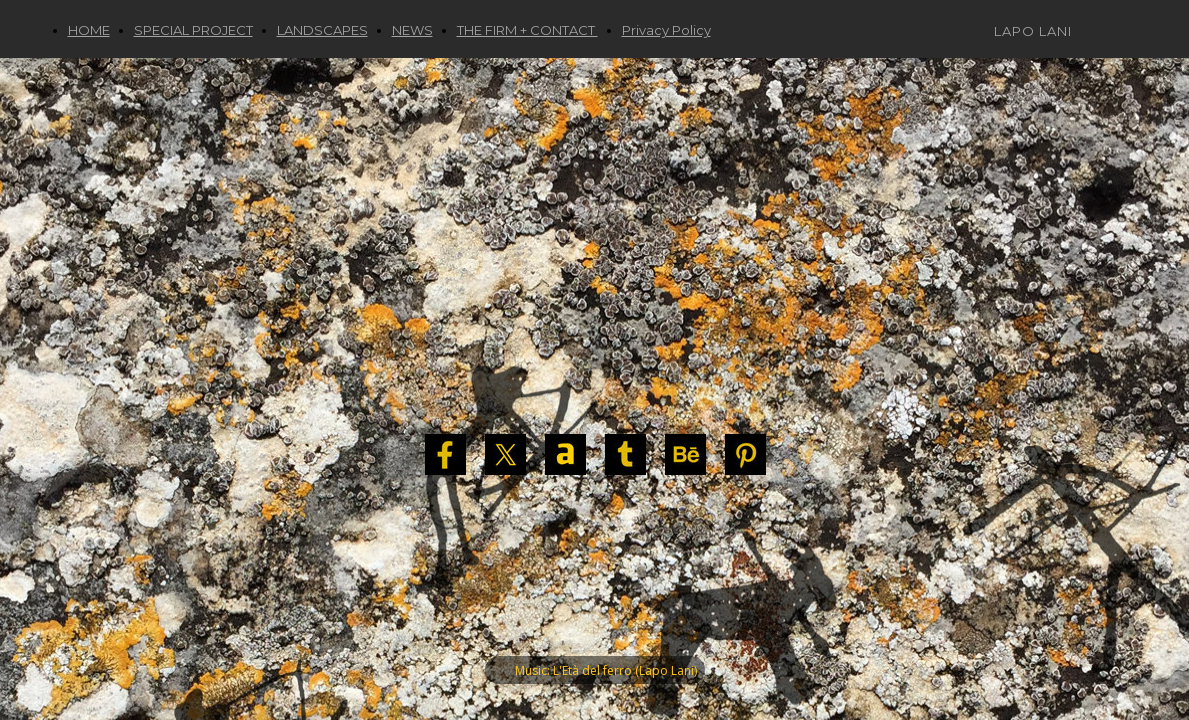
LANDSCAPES (322, 30)
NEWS (412, 30)
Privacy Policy (666, 30)
